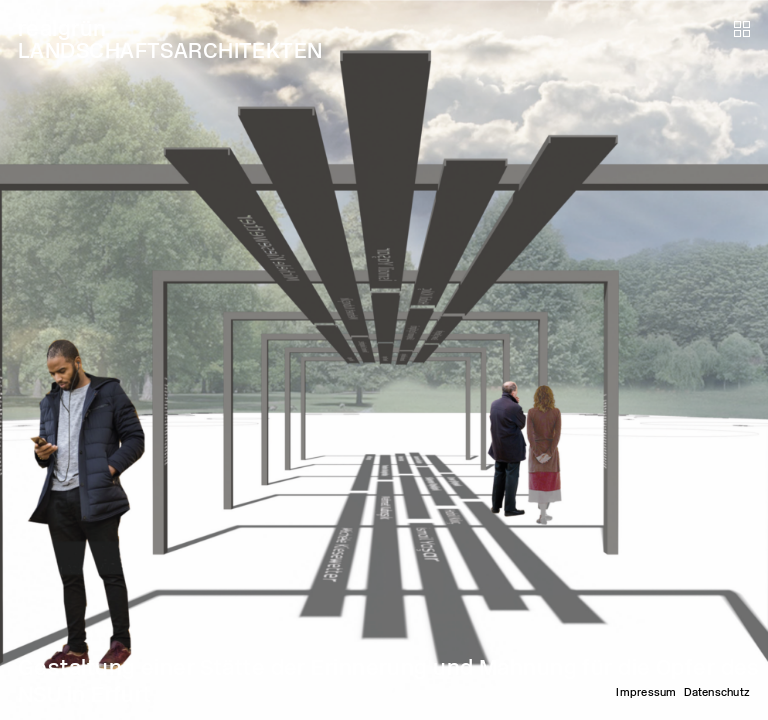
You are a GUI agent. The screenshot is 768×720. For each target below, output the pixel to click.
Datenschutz (717, 692)
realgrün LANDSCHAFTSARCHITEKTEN (170, 39)
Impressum (646, 692)
